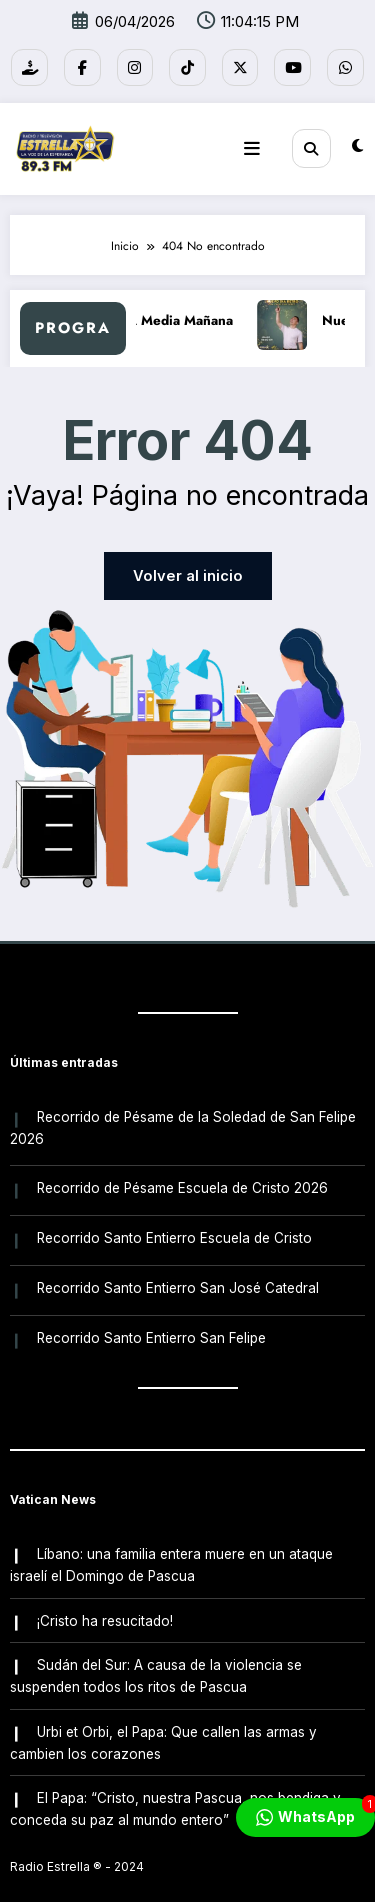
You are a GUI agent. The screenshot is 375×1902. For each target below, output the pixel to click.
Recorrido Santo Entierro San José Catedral (177, 1272)
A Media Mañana (192, 314)
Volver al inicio (188, 570)
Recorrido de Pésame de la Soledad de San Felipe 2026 (182, 1119)
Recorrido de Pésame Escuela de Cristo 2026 (181, 1177)
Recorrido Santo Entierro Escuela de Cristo (173, 1224)
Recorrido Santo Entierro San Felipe (150, 1320)
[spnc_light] (357, 142)
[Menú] (259, 143)
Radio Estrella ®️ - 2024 (77, 1836)
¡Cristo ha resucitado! (104, 1598)
